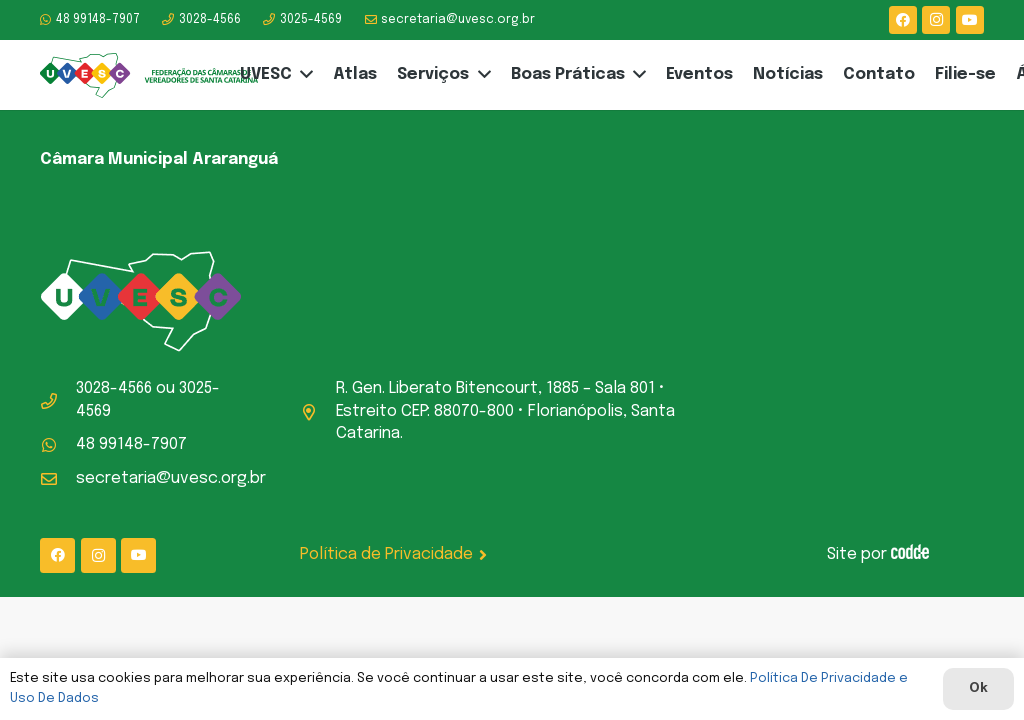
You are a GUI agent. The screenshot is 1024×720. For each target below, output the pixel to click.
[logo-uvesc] (149, 75)
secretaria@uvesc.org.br (171, 478)
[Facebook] (903, 20)
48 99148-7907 (131, 444)
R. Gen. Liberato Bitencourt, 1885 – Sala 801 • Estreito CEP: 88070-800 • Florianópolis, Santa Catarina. (505, 411)
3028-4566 (114, 388)
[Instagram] (936, 20)
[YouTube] (970, 20)
